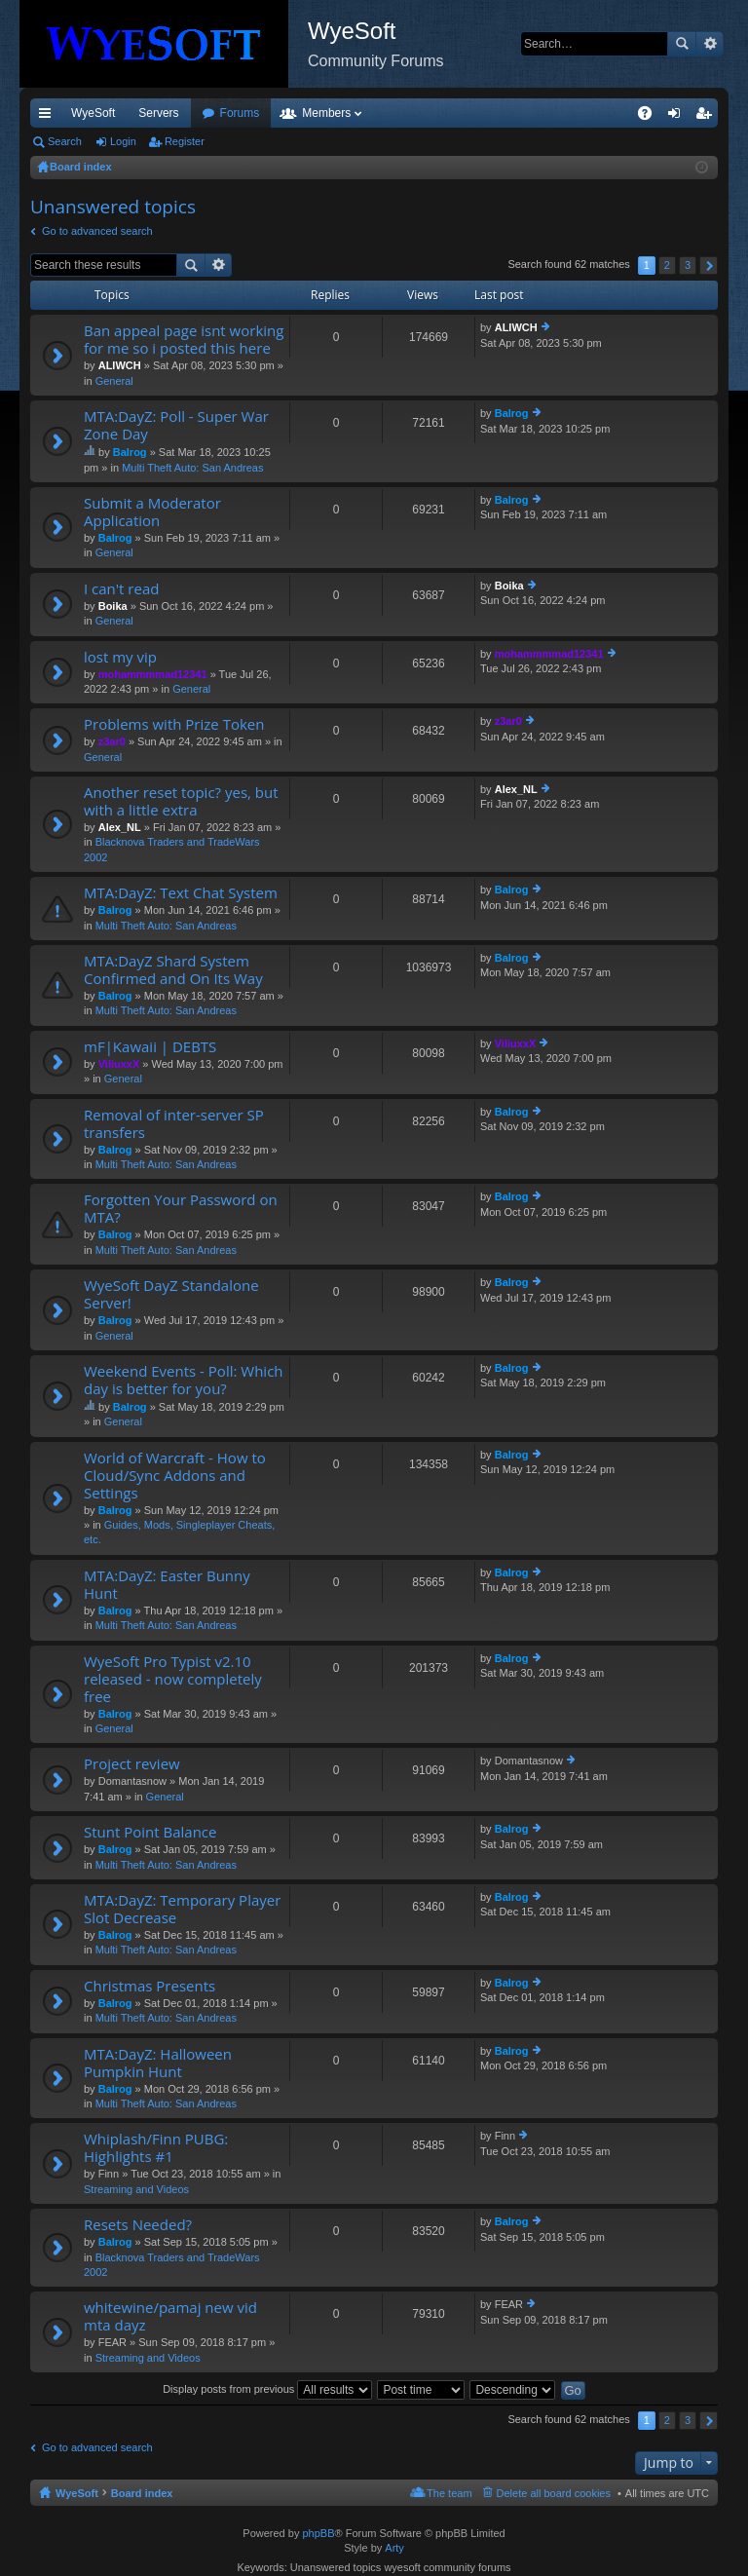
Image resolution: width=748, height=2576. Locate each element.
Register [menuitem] (707, 117)
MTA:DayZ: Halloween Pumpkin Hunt (158, 2063)
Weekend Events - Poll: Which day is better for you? (183, 1380)
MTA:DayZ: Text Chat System (181, 893)
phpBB (318, 2533)
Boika (113, 606)
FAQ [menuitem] (651, 117)
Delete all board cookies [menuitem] (554, 2493)
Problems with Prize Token (174, 724)
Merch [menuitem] (541, 113)
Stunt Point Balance (150, 1832)
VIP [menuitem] (212, 113)
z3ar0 (112, 741)
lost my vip (120, 657)
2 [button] (667, 265)
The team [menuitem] (449, 2493)
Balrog (130, 452)
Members (431, 113)
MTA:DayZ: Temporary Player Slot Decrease (182, 1909)
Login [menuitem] (678, 117)
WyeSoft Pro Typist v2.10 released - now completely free (173, 1679)
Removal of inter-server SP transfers (174, 1124)
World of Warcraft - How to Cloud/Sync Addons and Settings (175, 1475)
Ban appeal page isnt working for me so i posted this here (183, 340)
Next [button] (708, 265)
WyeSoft (93, 113)
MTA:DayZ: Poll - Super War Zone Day (176, 425)
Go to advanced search (97, 231)
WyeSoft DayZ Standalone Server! (171, 1294)
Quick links (48, 117)
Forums (345, 113)
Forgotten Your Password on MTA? (181, 1209)
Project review (132, 1764)
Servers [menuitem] (158, 113)
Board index (142, 2493)
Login (123, 141)
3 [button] (688, 265)
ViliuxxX (119, 1064)
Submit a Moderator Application (152, 512)
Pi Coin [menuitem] (599, 113)
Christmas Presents (149, 1986)
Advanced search (709, 44)
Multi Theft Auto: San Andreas (192, 468)
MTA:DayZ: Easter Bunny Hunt (167, 1585)
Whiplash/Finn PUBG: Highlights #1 (156, 2148)
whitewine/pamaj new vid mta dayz (170, 2316)
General (114, 381)
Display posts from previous (267, 2389)
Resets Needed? (138, 2225)
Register (185, 141)
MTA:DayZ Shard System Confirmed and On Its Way (173, 970)
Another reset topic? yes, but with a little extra (181, 801)
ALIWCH (119, 365)
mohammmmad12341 (152, 674)
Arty (394, 2548)
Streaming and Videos (136, 2189)
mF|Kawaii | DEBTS (150, 1047)
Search (681, 44)
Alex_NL (119, 827)
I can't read (121, 589)
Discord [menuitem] (264, 113)
